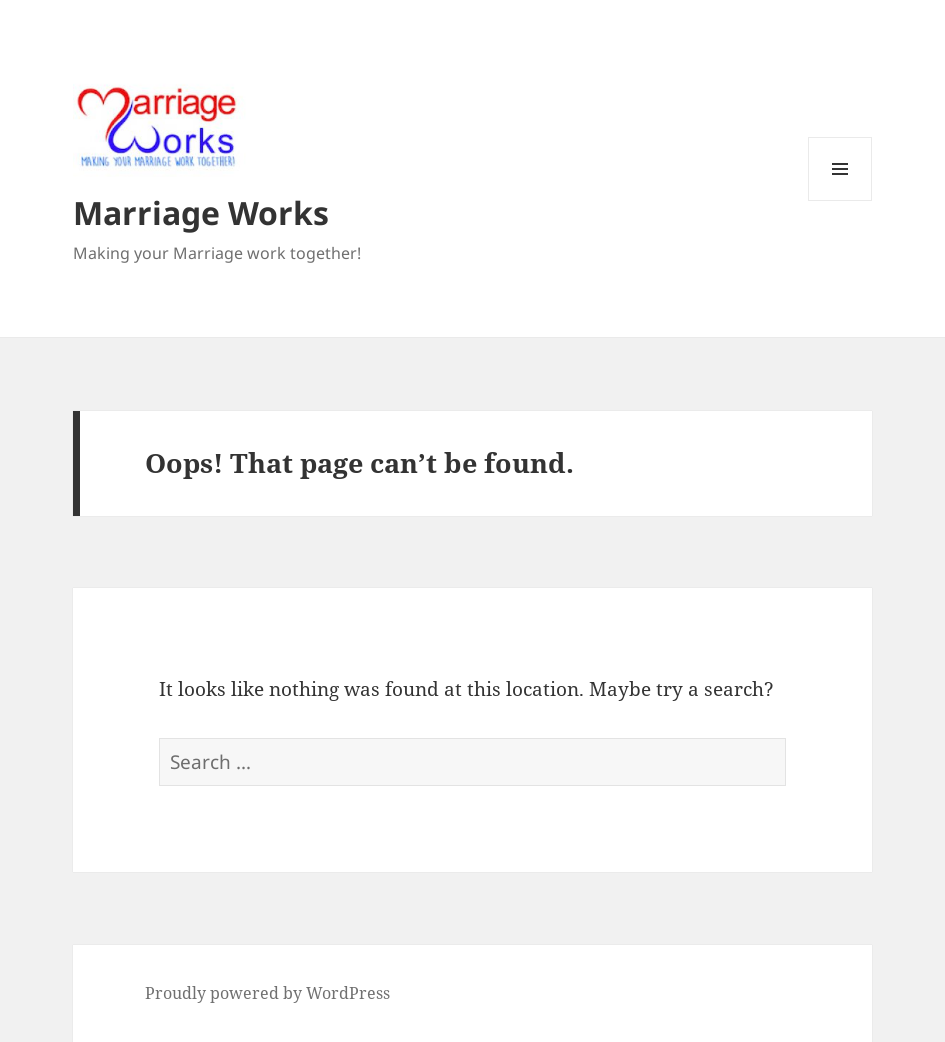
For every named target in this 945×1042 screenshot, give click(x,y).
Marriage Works (201, 212)
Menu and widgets (840, 200)
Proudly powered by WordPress (267, 993)
